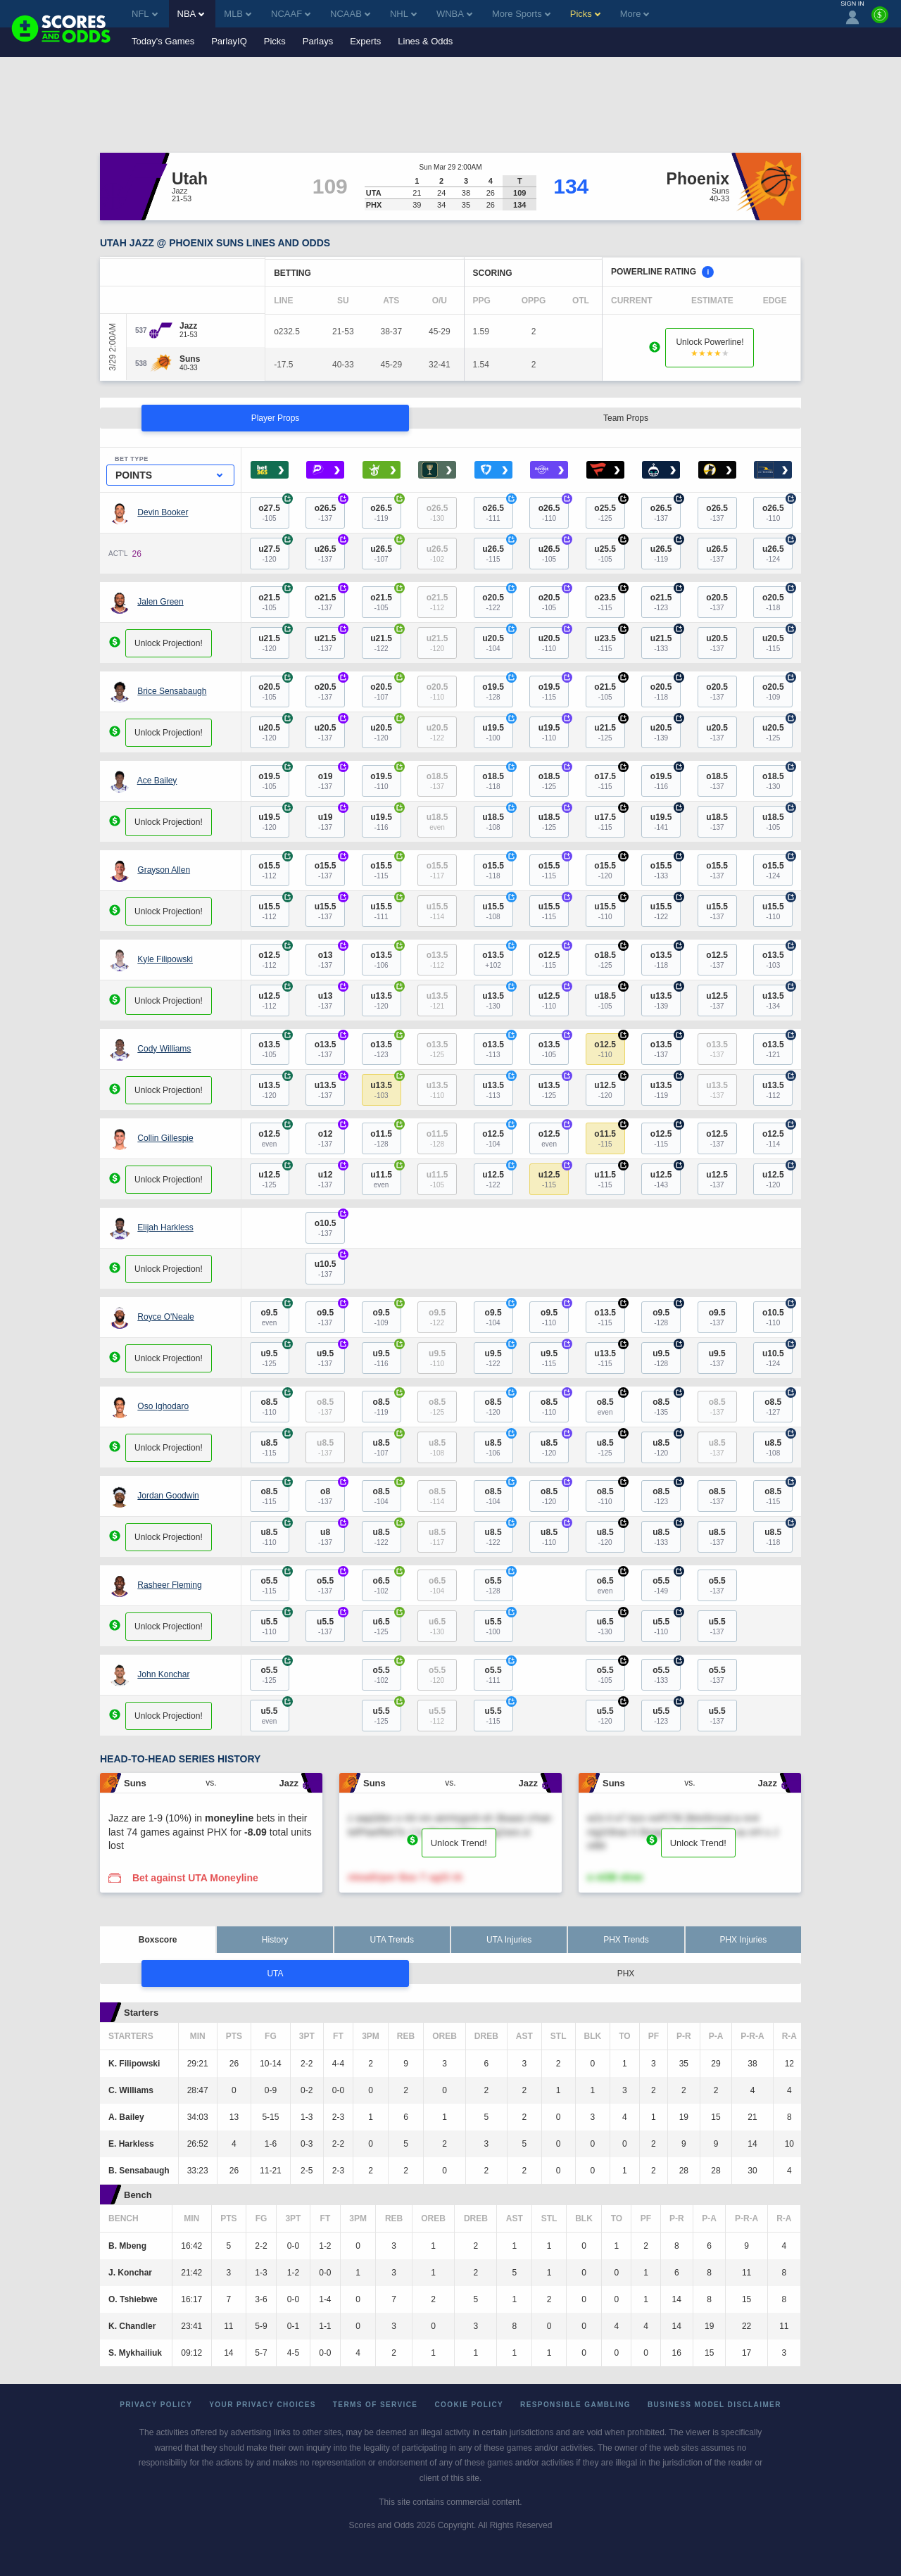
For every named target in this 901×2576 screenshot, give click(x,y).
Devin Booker (162, 512)
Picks (275, 41)
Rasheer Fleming (169, 1585)
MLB (237, 13)
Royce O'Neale (165, 1317)
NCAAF (290, 13)
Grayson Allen (163, 870)
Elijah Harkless (165, 1227)
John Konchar (163, 1674)
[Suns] (189, 359)
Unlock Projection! (168, 643)
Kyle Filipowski (165, 959)
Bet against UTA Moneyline (195, 1877)
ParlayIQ (229, 41)
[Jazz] (188, 326)
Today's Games (163, 41)
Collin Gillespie (165, 1138)
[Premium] (880, 20)
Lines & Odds (425, 41)
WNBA (454, 13)
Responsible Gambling (575, 2404)
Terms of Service (375, 2404)
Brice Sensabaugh (171, 691)
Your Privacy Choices (262, 2404)
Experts (365, 41)
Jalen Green (160, 602)
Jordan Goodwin (168, 1496)
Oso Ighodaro (163, 1406)
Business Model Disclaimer (714, 2404)
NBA (191, 13)
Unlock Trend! (459, 1843)
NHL (403, 13)
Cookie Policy (468, 2404)
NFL (145, 13)
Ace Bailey (157, 780)
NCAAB (350, 13)
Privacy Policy (156, 2404)
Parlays (318, 41)
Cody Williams (164, 1049)
